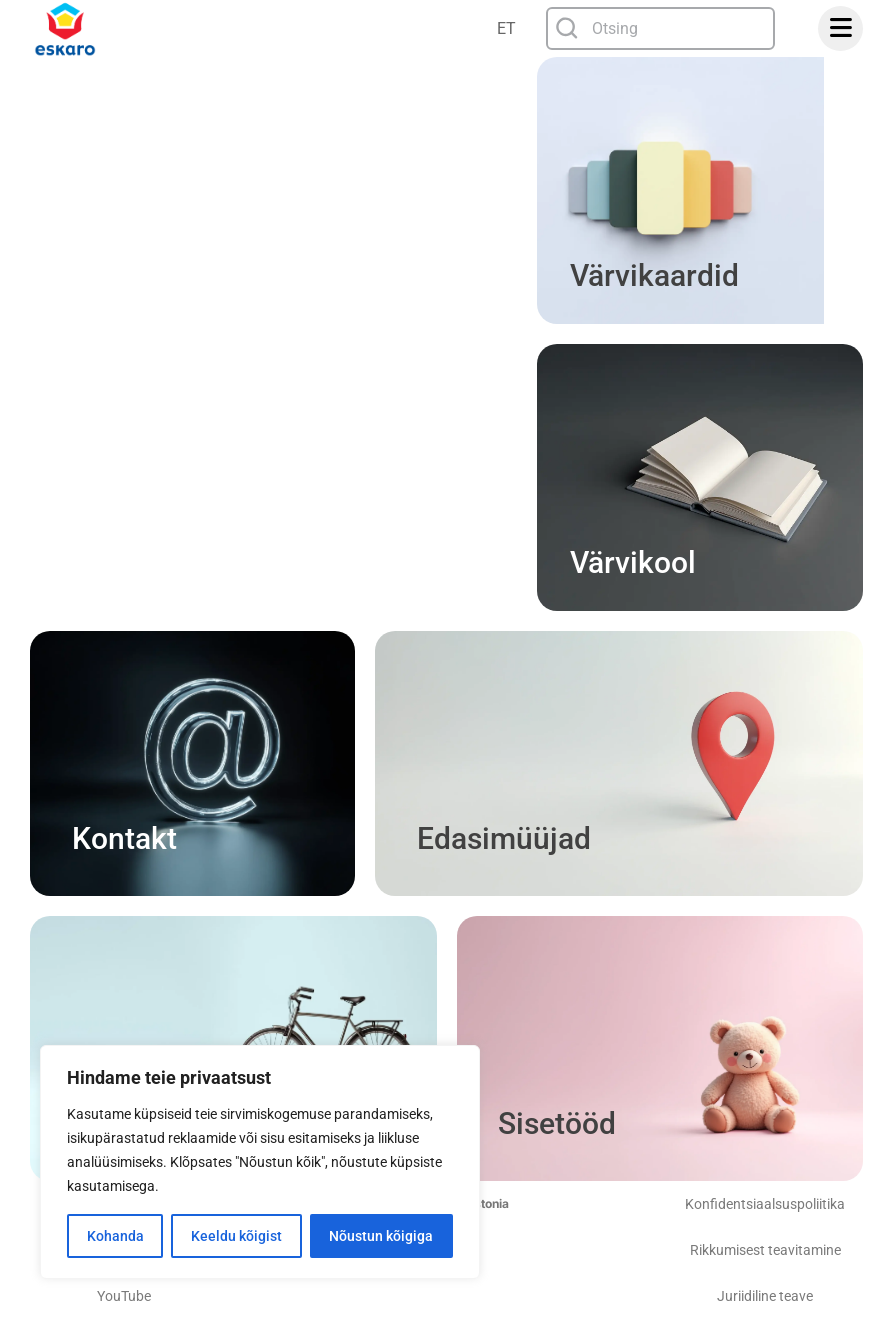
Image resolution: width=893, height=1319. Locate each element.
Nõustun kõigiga (381, 1236)
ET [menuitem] (506, 28)
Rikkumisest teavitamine (765, 1250)
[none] (508, 28)
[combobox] (661, 28)
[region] (260, 1162)
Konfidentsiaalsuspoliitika (765, 1204)
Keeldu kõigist (236, 1236)
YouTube (124, 1296)
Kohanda (115, 1236)
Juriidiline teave (765, 1296)
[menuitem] (508, 28)
